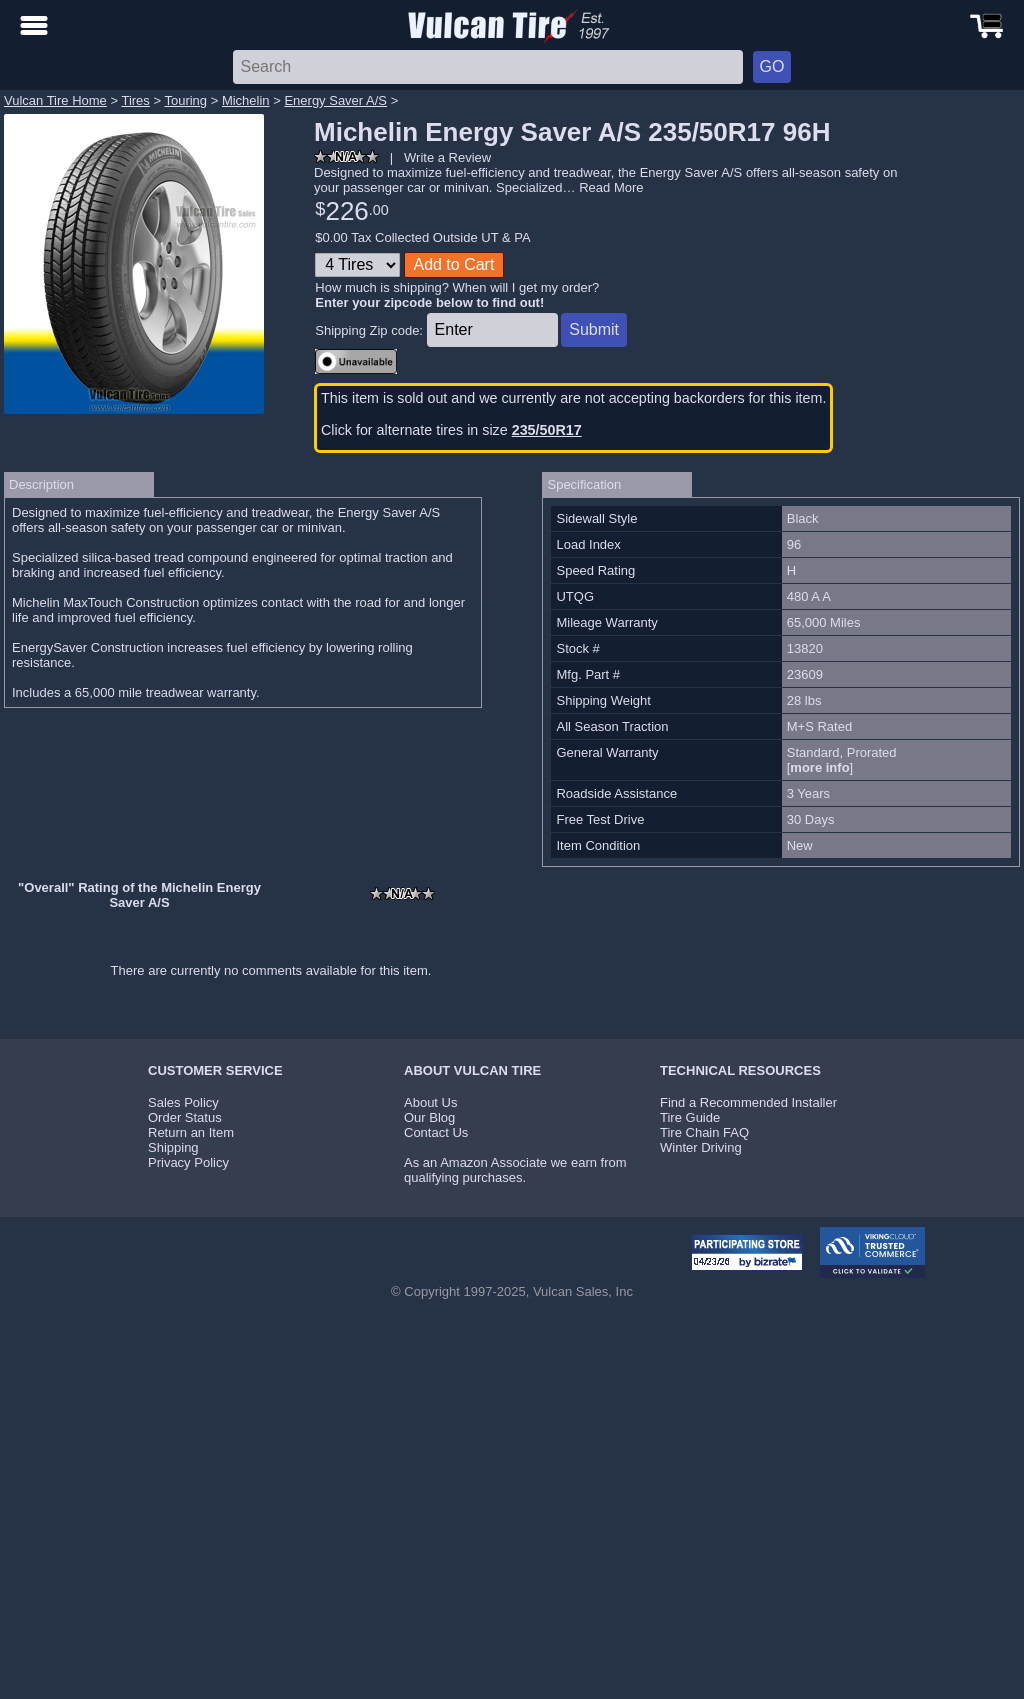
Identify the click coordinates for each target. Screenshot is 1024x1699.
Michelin (246, 100)
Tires (135, 100)
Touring (185, 100)
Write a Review (447, 157)
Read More (611, 187)
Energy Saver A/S (335, 100)
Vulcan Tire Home (55, 100)
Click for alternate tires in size (451, 430)
